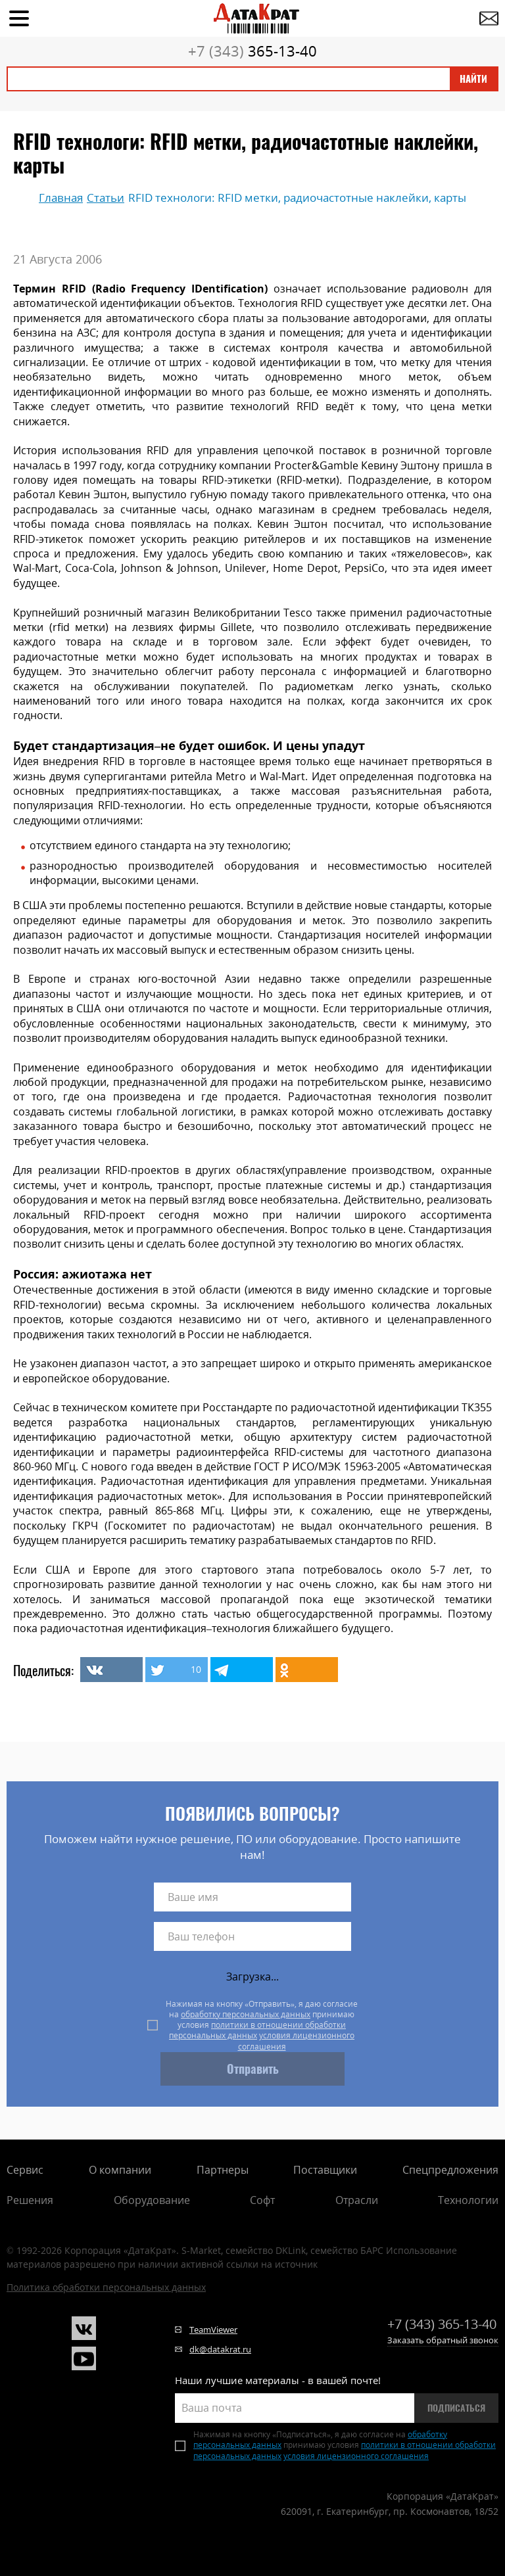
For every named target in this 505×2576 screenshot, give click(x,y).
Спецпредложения (450, 2170)
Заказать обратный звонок (442, 2340)
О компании (120, 2170)
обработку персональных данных (245, 2014)
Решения (30, 2200)
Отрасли (356, 2200)
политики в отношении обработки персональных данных (257, 2030)
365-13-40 (252, 50)
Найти (473, 78)
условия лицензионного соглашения (296, 2040)
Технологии (468, 2200)
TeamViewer (213, 2329)
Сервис (25, 2170)
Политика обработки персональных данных (106, 2287)
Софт (262, 2200)
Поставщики (325, 2170)
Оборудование (152, 2200)
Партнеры (223, 2170)
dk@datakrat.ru (220, 2349)
